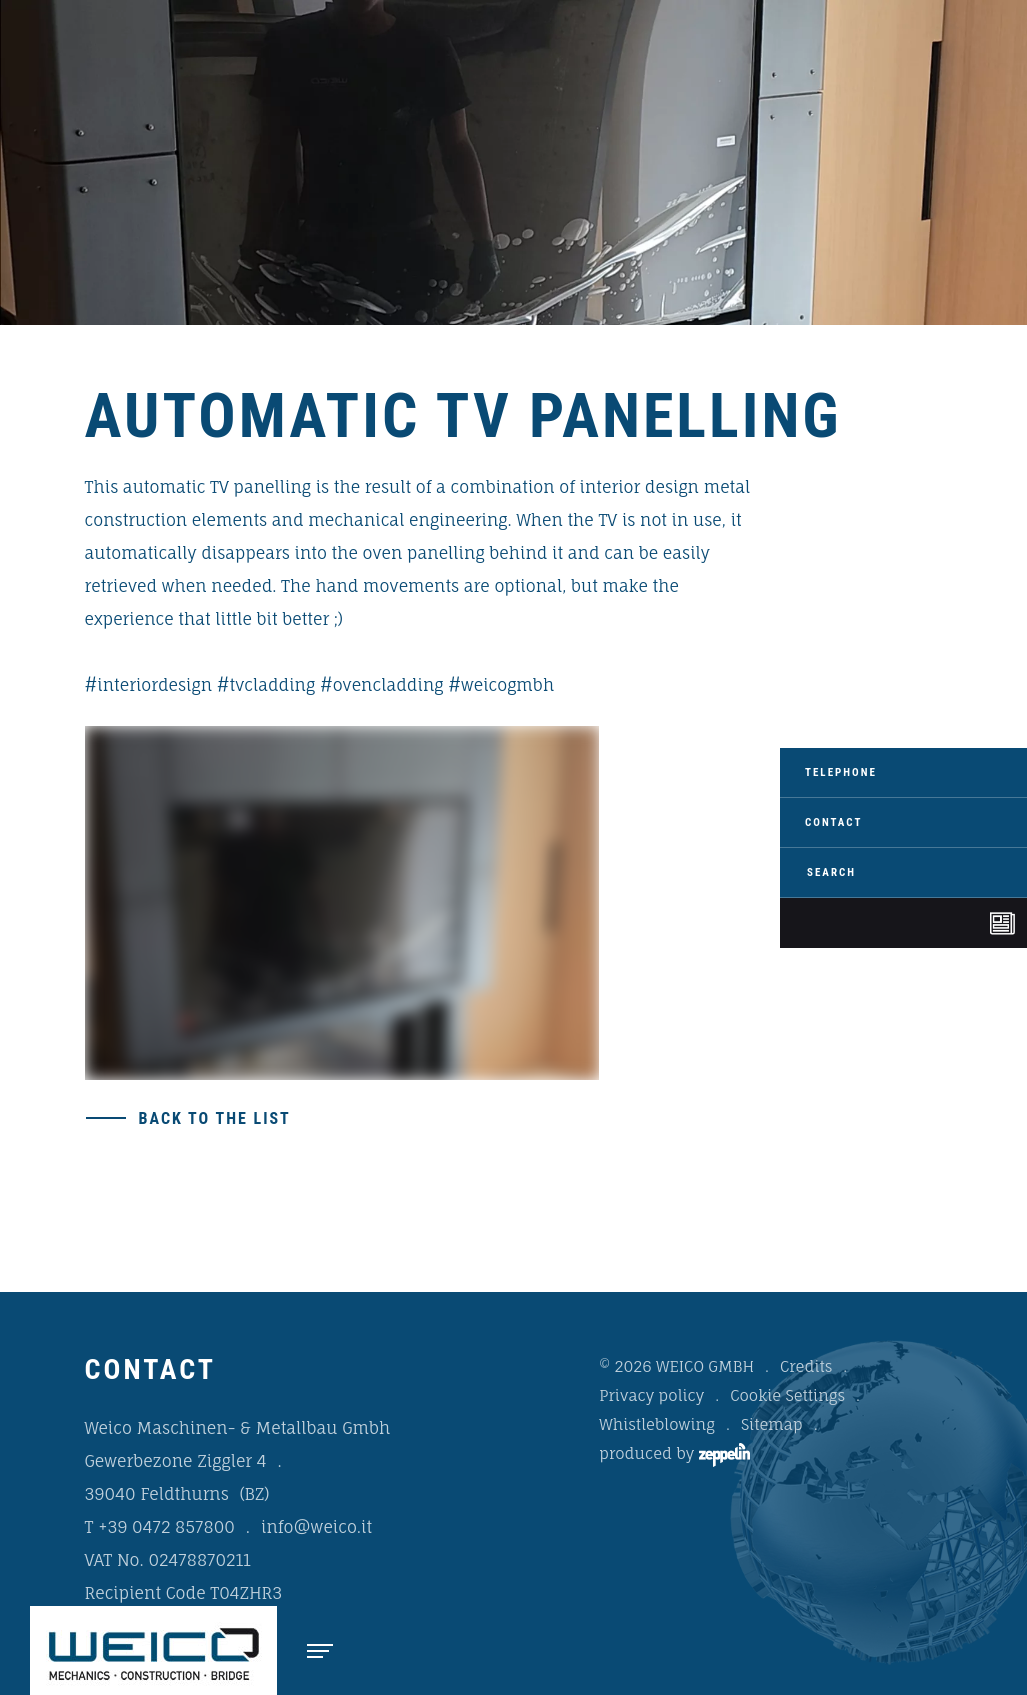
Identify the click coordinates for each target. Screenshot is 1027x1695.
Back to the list (215, 1118)
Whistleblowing (657, 1424)
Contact (833, 822)
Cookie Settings (787, 1395)
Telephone (841, 772)
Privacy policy (651, 1395)
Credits (806, 1366)
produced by (674, 1455)
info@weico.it (316, 1527)
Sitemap (772, 1424)
